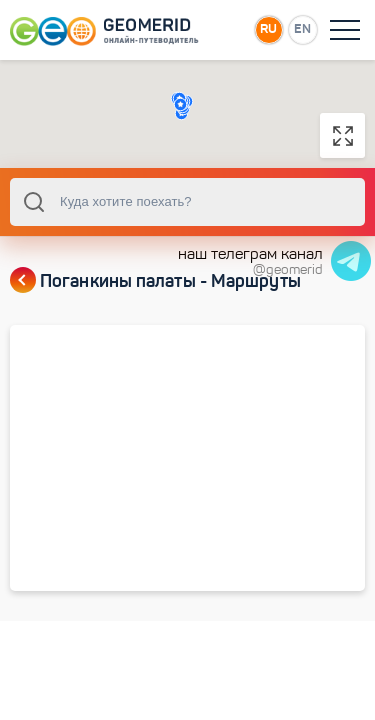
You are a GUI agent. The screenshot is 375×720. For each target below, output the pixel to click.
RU (268, 28)
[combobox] (187, 202)
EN (302, 28)
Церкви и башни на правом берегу (132, 531)
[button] (180, 104)
